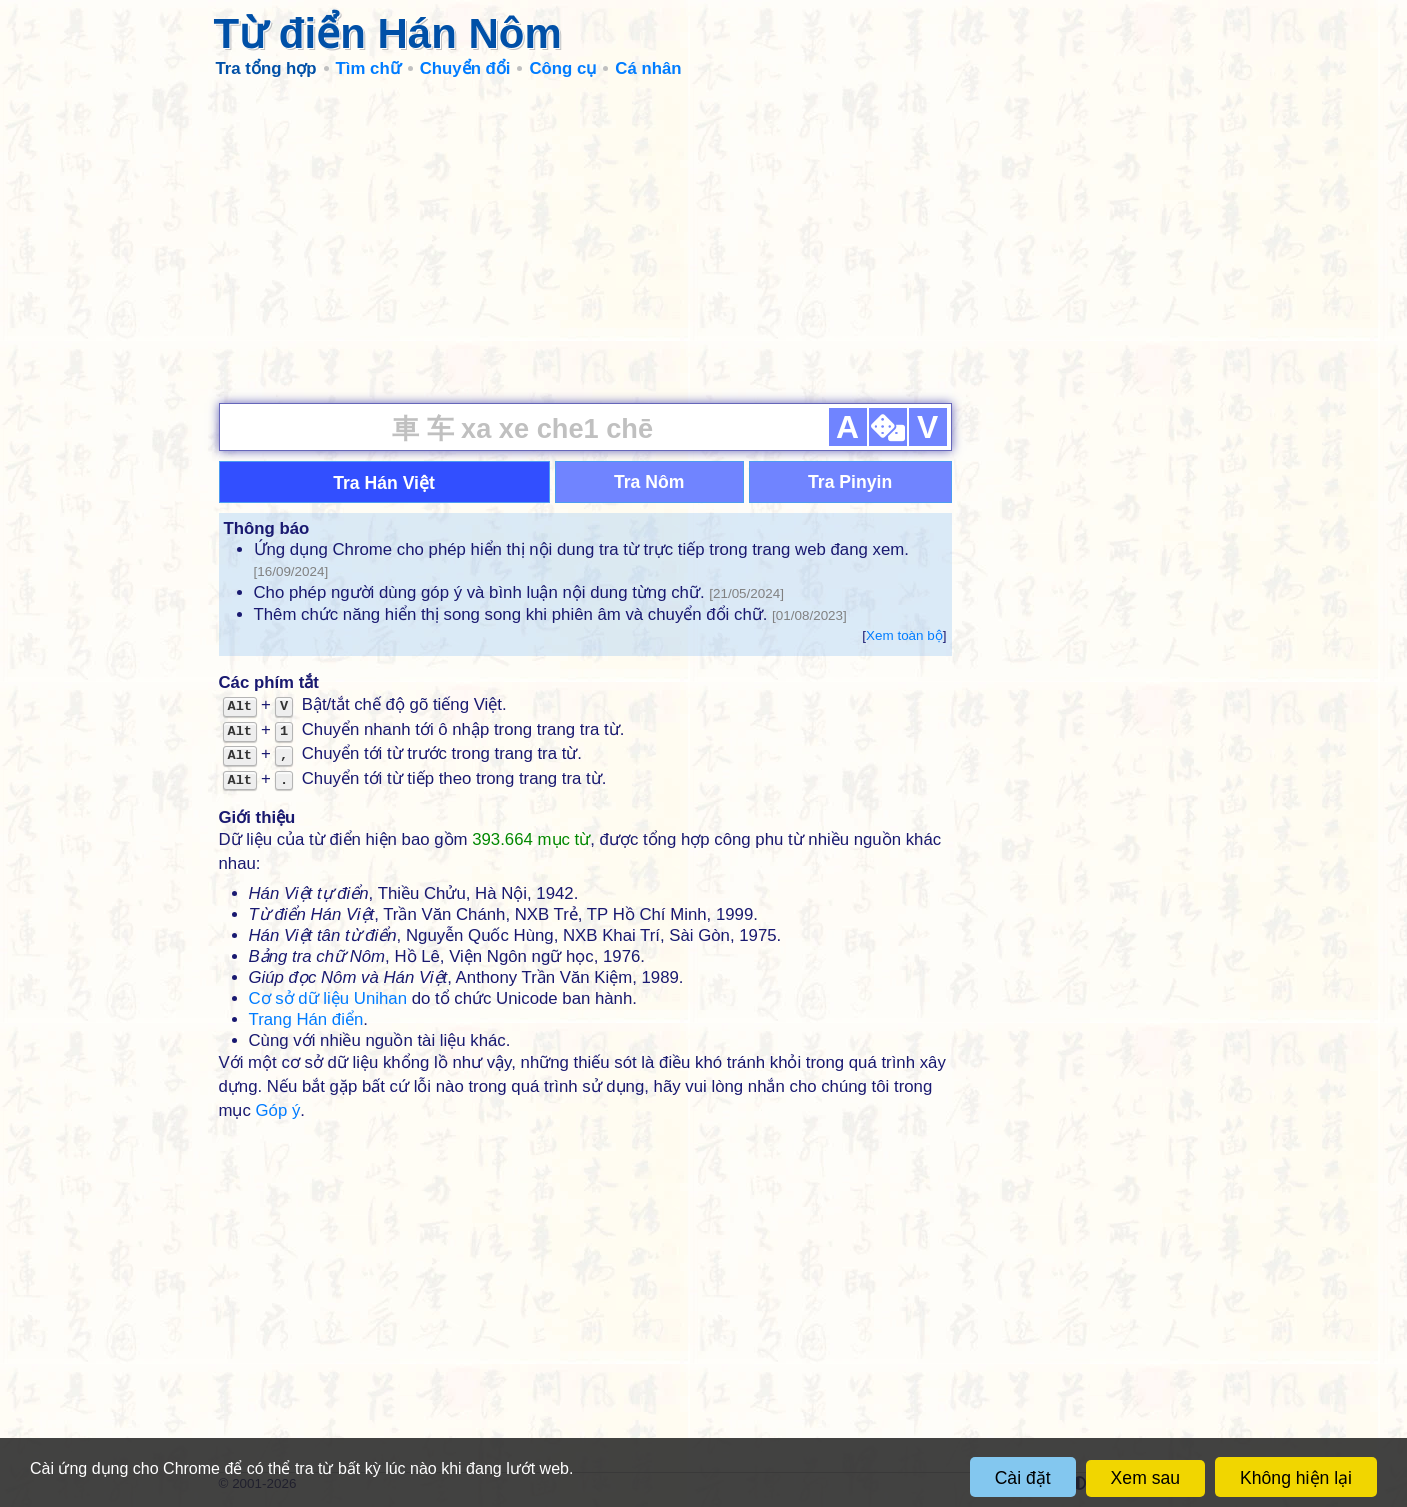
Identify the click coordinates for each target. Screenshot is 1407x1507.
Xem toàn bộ (904, 635)
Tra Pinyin (850, 482)
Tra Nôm (649, 482)
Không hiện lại (1296, 1478)
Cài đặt (1023, 1478)
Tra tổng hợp (266, 68)
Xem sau (1145, 1478)
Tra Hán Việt (384, 483)
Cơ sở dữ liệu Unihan (328, 998)
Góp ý (278, 1110)
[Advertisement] (704, 240)
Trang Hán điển (306, 1019)
